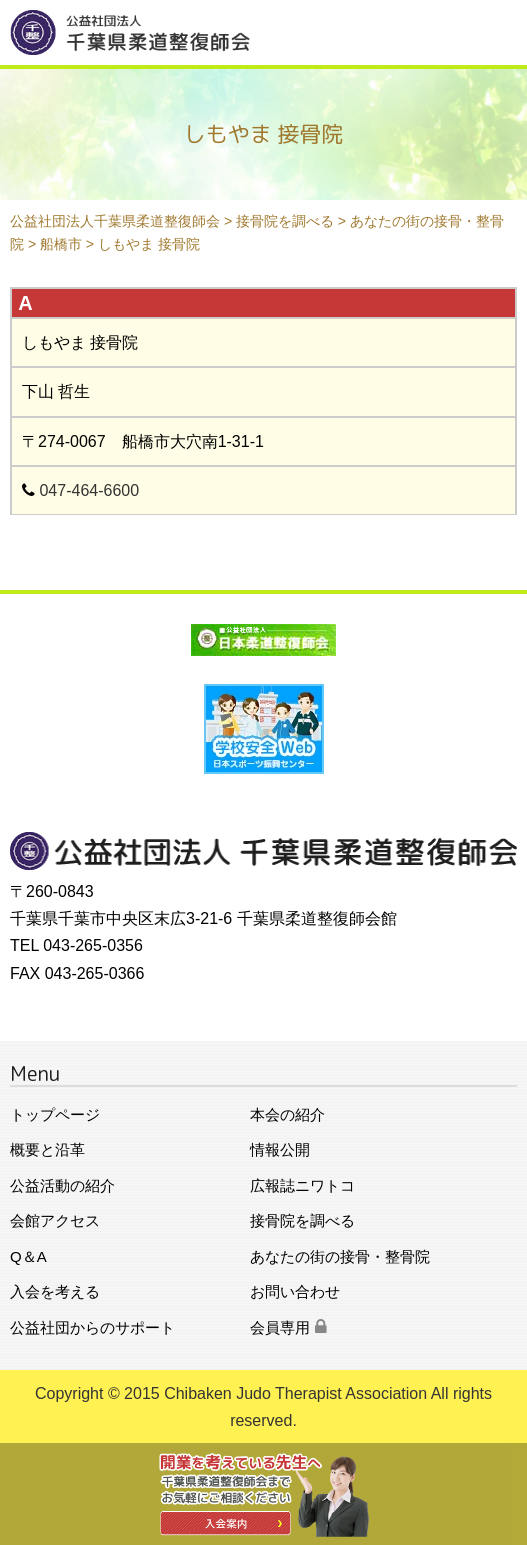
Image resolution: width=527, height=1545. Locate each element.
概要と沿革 (47, 1149)
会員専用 (288, 1327)
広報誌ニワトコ (302, 1185)
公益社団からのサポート (92, 1327)
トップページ (55, 1114)
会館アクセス (55, 1220)
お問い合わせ (295, 1291)
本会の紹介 (287, 1114)
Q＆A (28, 1256)
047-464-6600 (89, 490)
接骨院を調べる (302, 1220)
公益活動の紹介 (62, 1185)
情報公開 (280, 1149)
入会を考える (55, 1291)
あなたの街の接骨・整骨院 (340, 1256)
